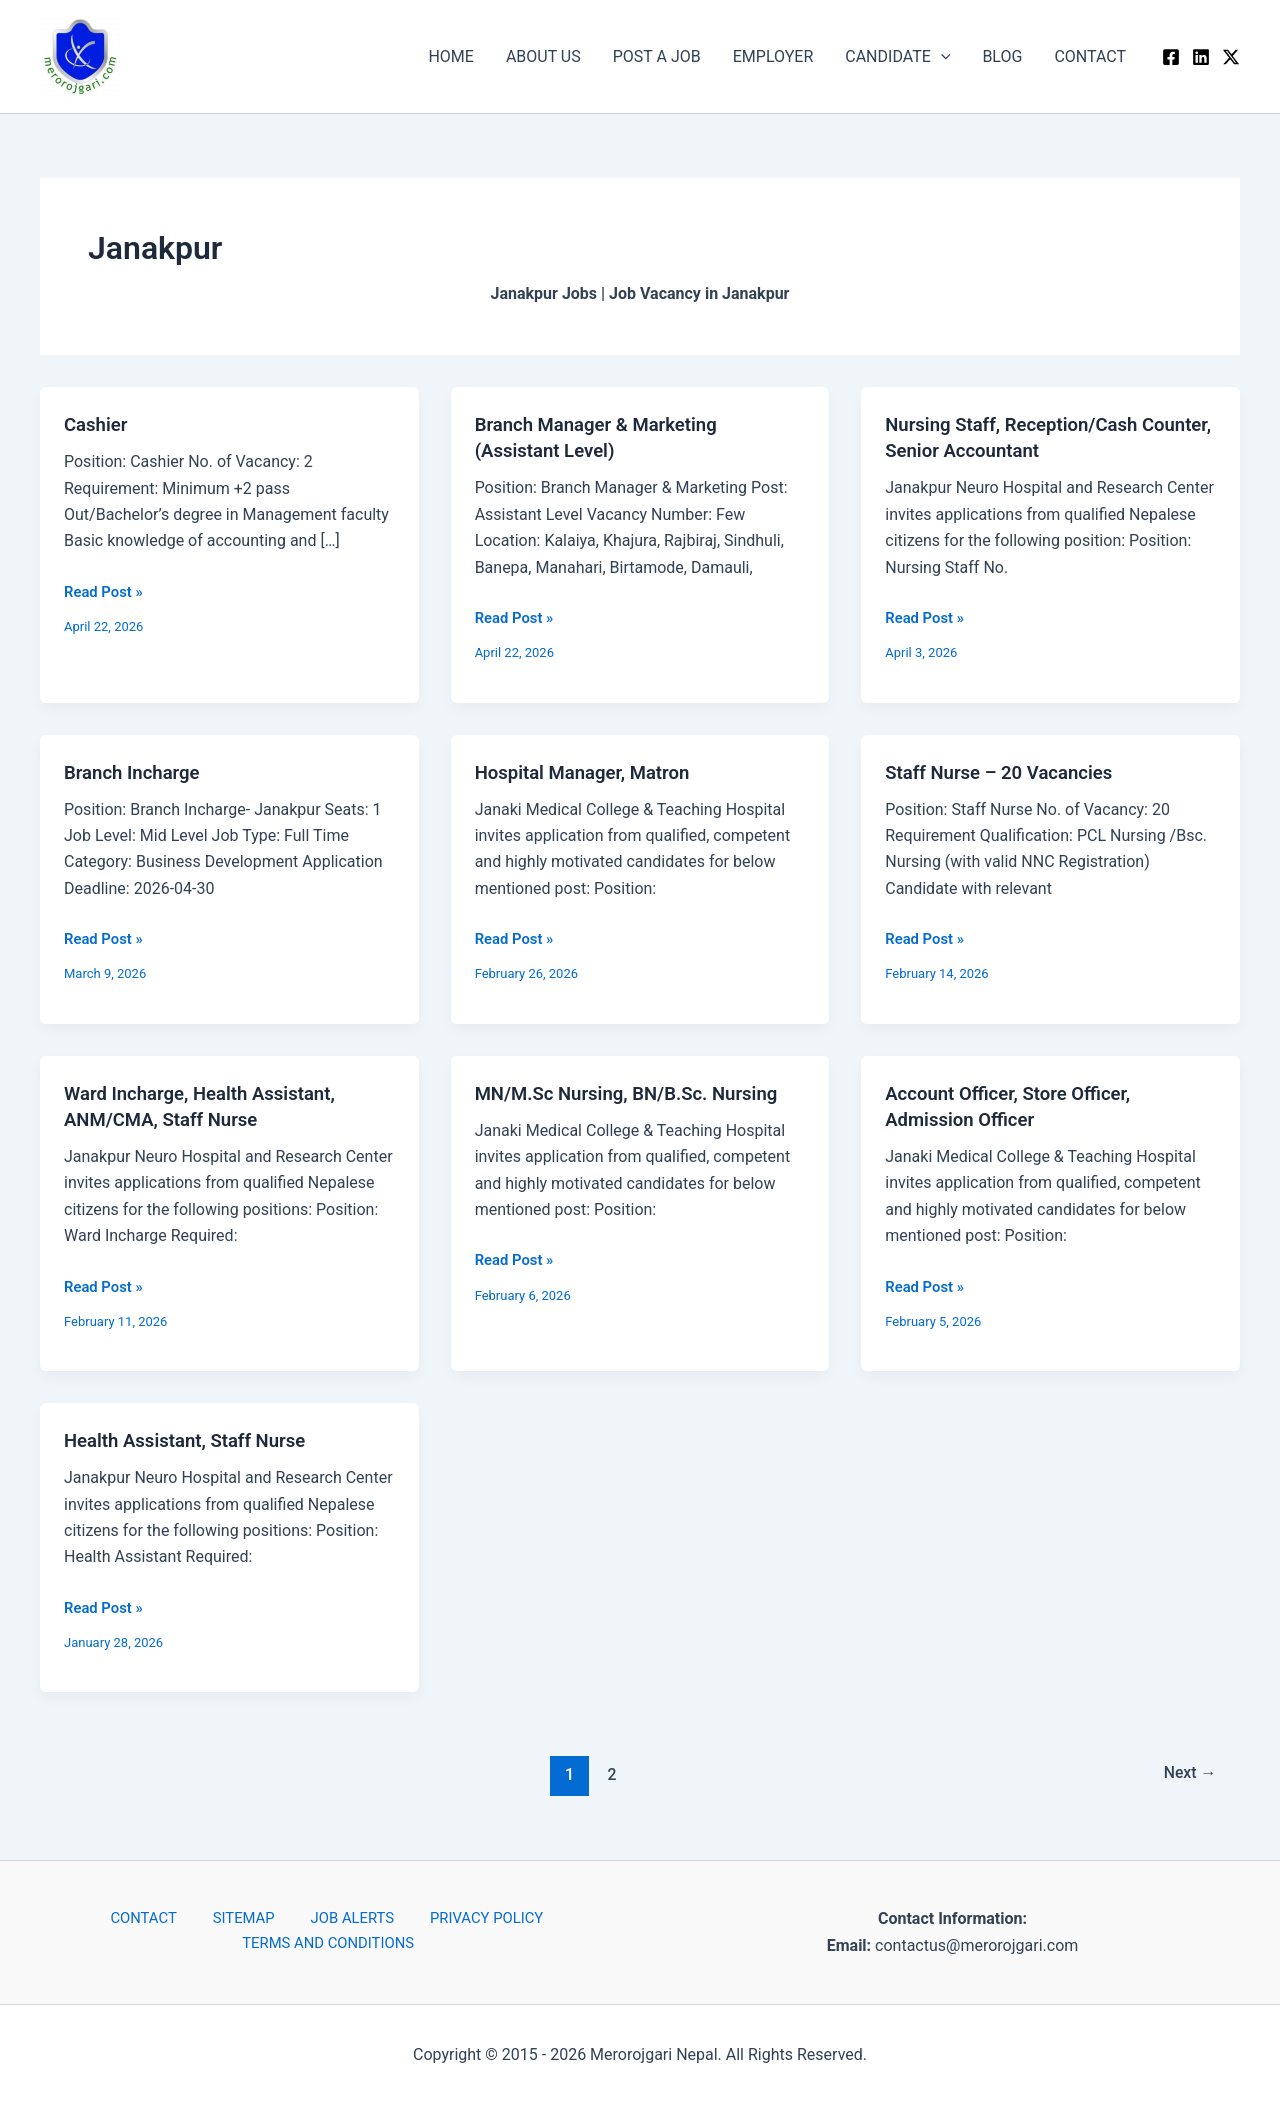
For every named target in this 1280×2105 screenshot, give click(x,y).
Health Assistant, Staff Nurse (194, 1440)
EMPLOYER (773, 56)
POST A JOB (657, 56)
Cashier (98, 424)
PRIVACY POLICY (462, 1918)
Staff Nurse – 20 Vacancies (1007, 771)
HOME (450, 56)
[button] (941, 57)
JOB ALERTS (340, 1918)
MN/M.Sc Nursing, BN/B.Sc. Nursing (638, 1093)
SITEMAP (245, 1918)
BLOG (1002, 56)
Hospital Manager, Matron (591, 771)
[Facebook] (1171, 57)
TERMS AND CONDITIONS (332, 1945)
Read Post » (106, 590)
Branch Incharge (137, 771)
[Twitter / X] (1231, 57)
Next (1186, 1774)
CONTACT (1090, 56)
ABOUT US (543, 56)
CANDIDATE (897, 57)
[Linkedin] (1201, 57)
